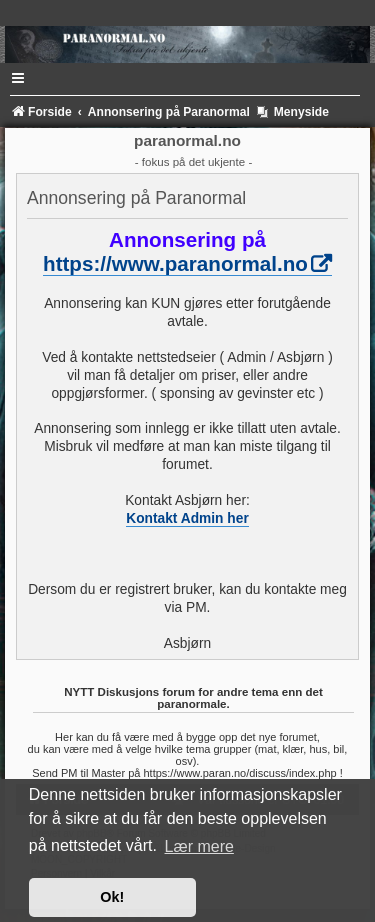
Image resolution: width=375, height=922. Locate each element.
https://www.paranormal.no (175, 263)
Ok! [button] (112, 897)
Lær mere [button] (199, 846)
